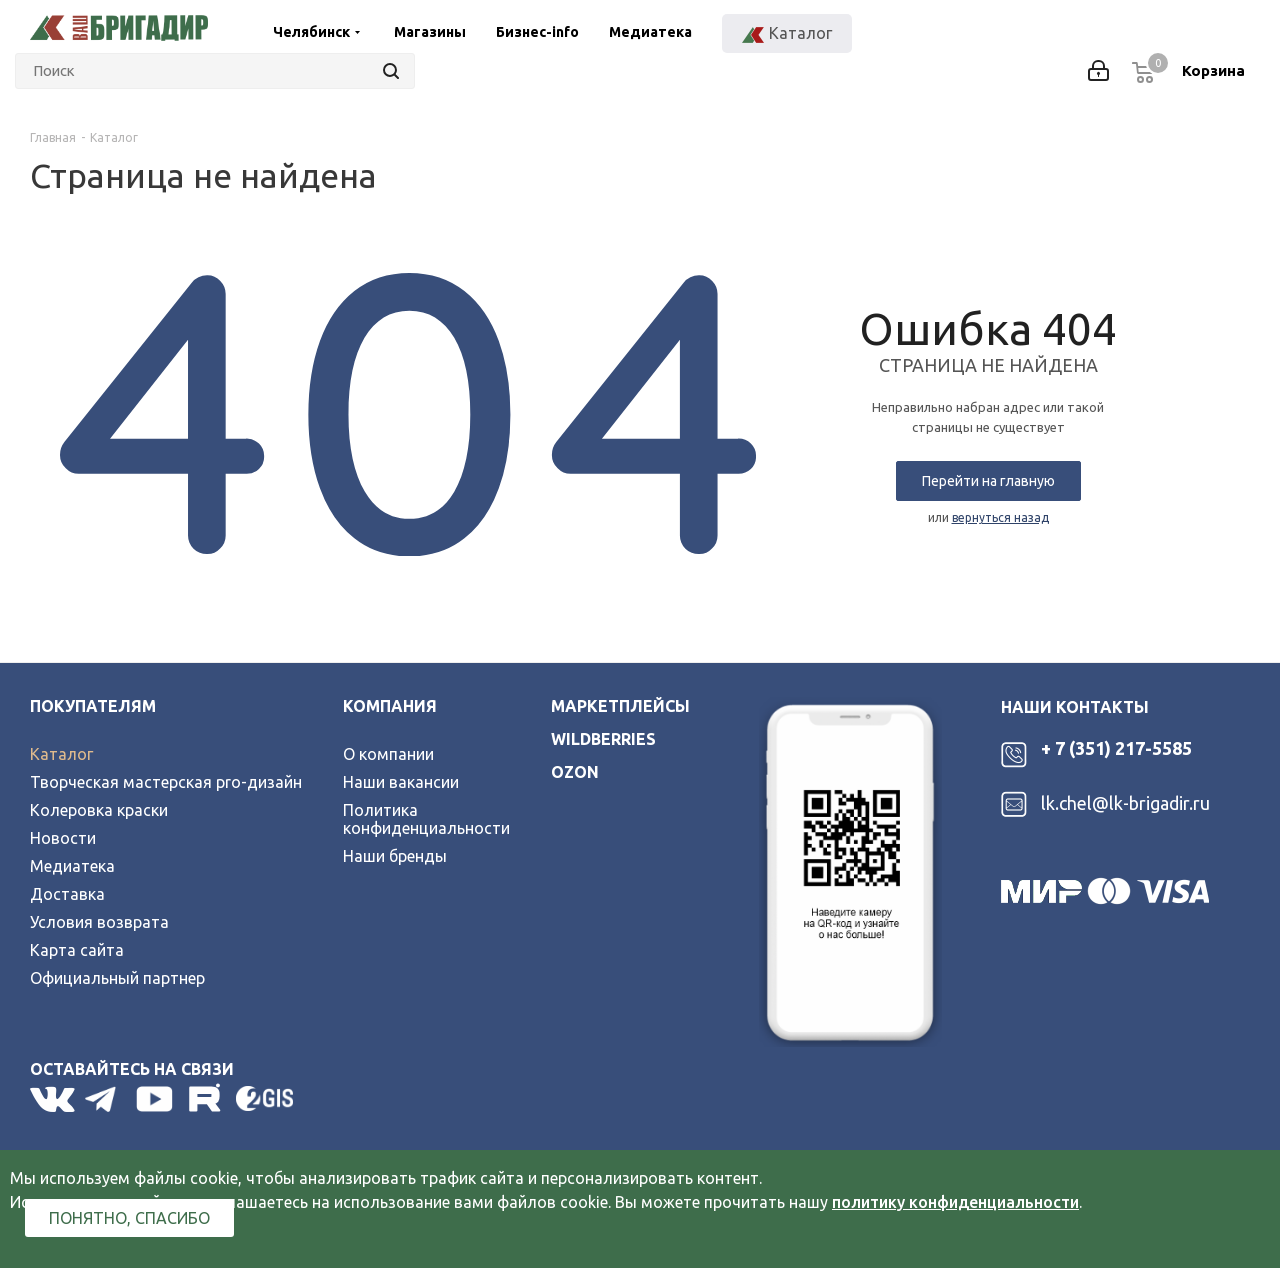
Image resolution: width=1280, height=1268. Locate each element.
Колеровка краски (99, 810)
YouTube (156, 1099)
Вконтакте (52, 1099)
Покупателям (93, 706)
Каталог (61, 754)
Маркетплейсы (620, 706)
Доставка (67, 894)
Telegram (105, 1099)
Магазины (430, 32)
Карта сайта (77, 950)
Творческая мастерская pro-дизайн (166, 782)
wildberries (603, 739)
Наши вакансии (401, 782)
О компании (388, 754)
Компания (390, 706)
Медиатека (650, 32)
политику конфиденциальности (955, 1202)
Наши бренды (395, 856)
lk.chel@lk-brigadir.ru (1125, 803)
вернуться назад (1000, 517)
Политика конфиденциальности (426, 819)
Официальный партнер (117, 978)
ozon (575, 772)
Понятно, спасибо (129, 1218)
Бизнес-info (537, 32)
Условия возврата (99, 922)
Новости (63, 838)
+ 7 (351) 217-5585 (1116, 748)
